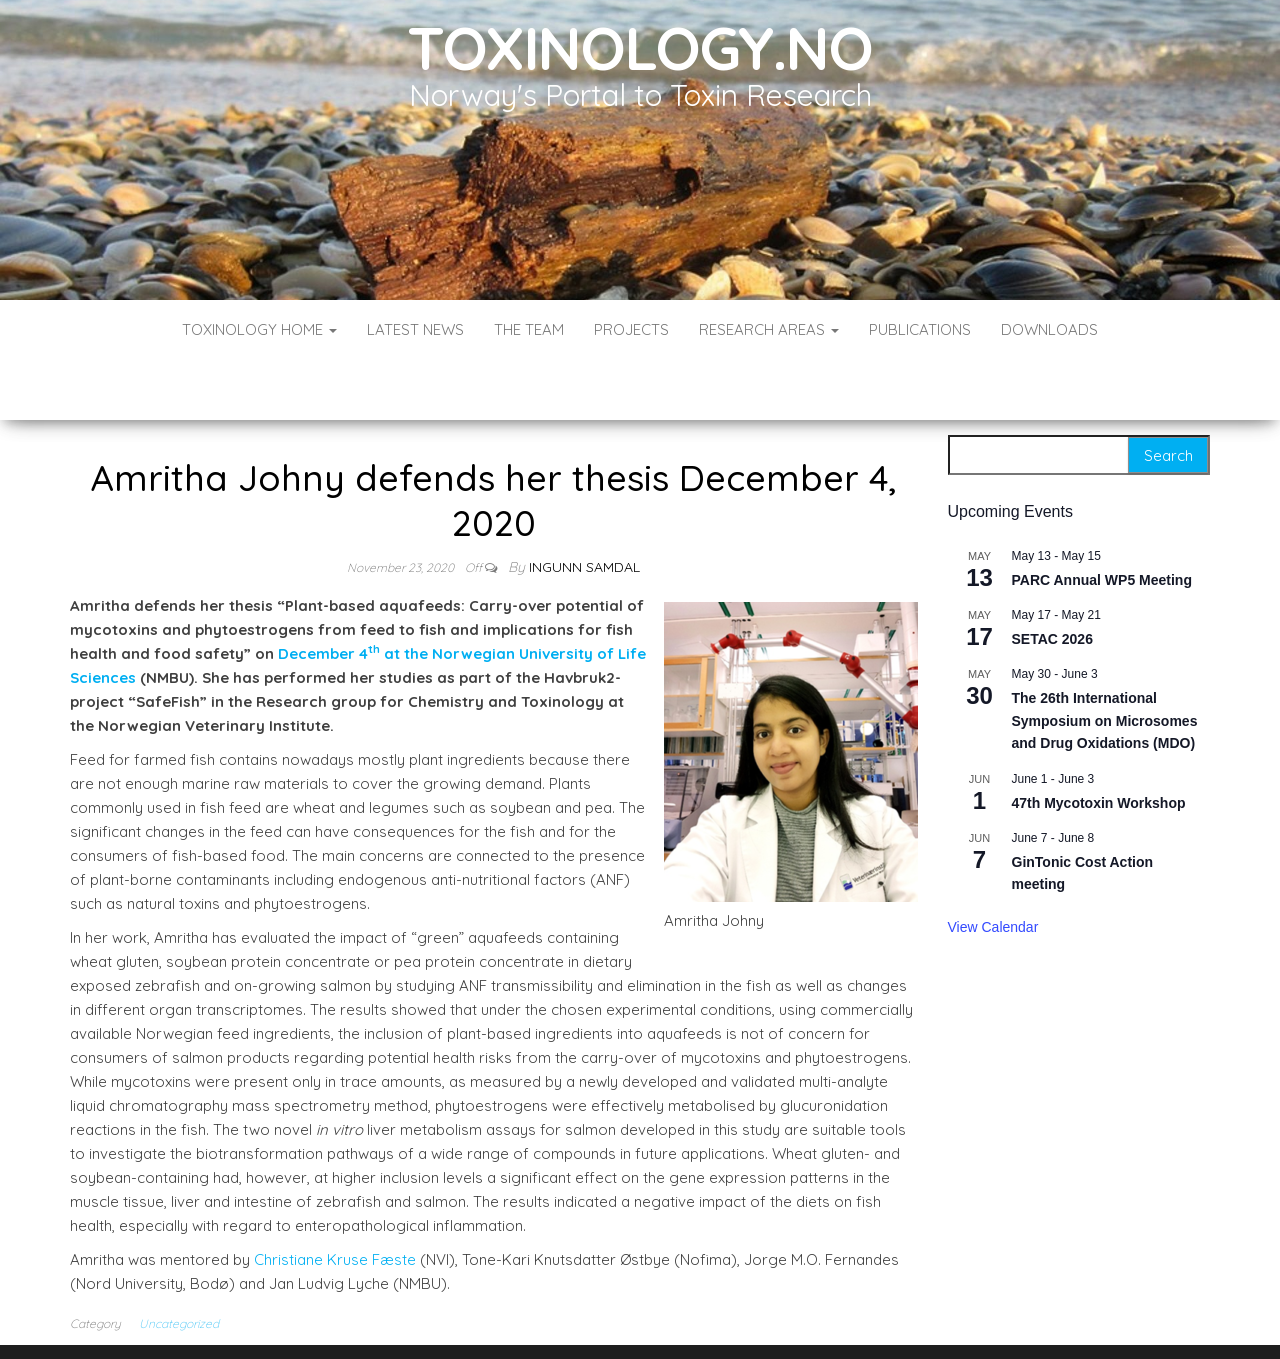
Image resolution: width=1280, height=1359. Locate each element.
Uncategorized (179, 1263)
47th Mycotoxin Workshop (1099, 743)
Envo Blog (785, 1316)
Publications (920, 329)
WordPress (644, 1316)
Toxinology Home (259, 329)
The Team (529, 329)
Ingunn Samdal (584, 507)
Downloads (1049, 329)
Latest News (415, 329)
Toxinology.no (639, 47)
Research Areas (769, 329)
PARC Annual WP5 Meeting (1102, 520)
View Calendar (993, 867)
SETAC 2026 (1052, 579)
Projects (631, 329)
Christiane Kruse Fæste (335, 1199)
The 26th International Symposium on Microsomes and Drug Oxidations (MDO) (1105, 660)
